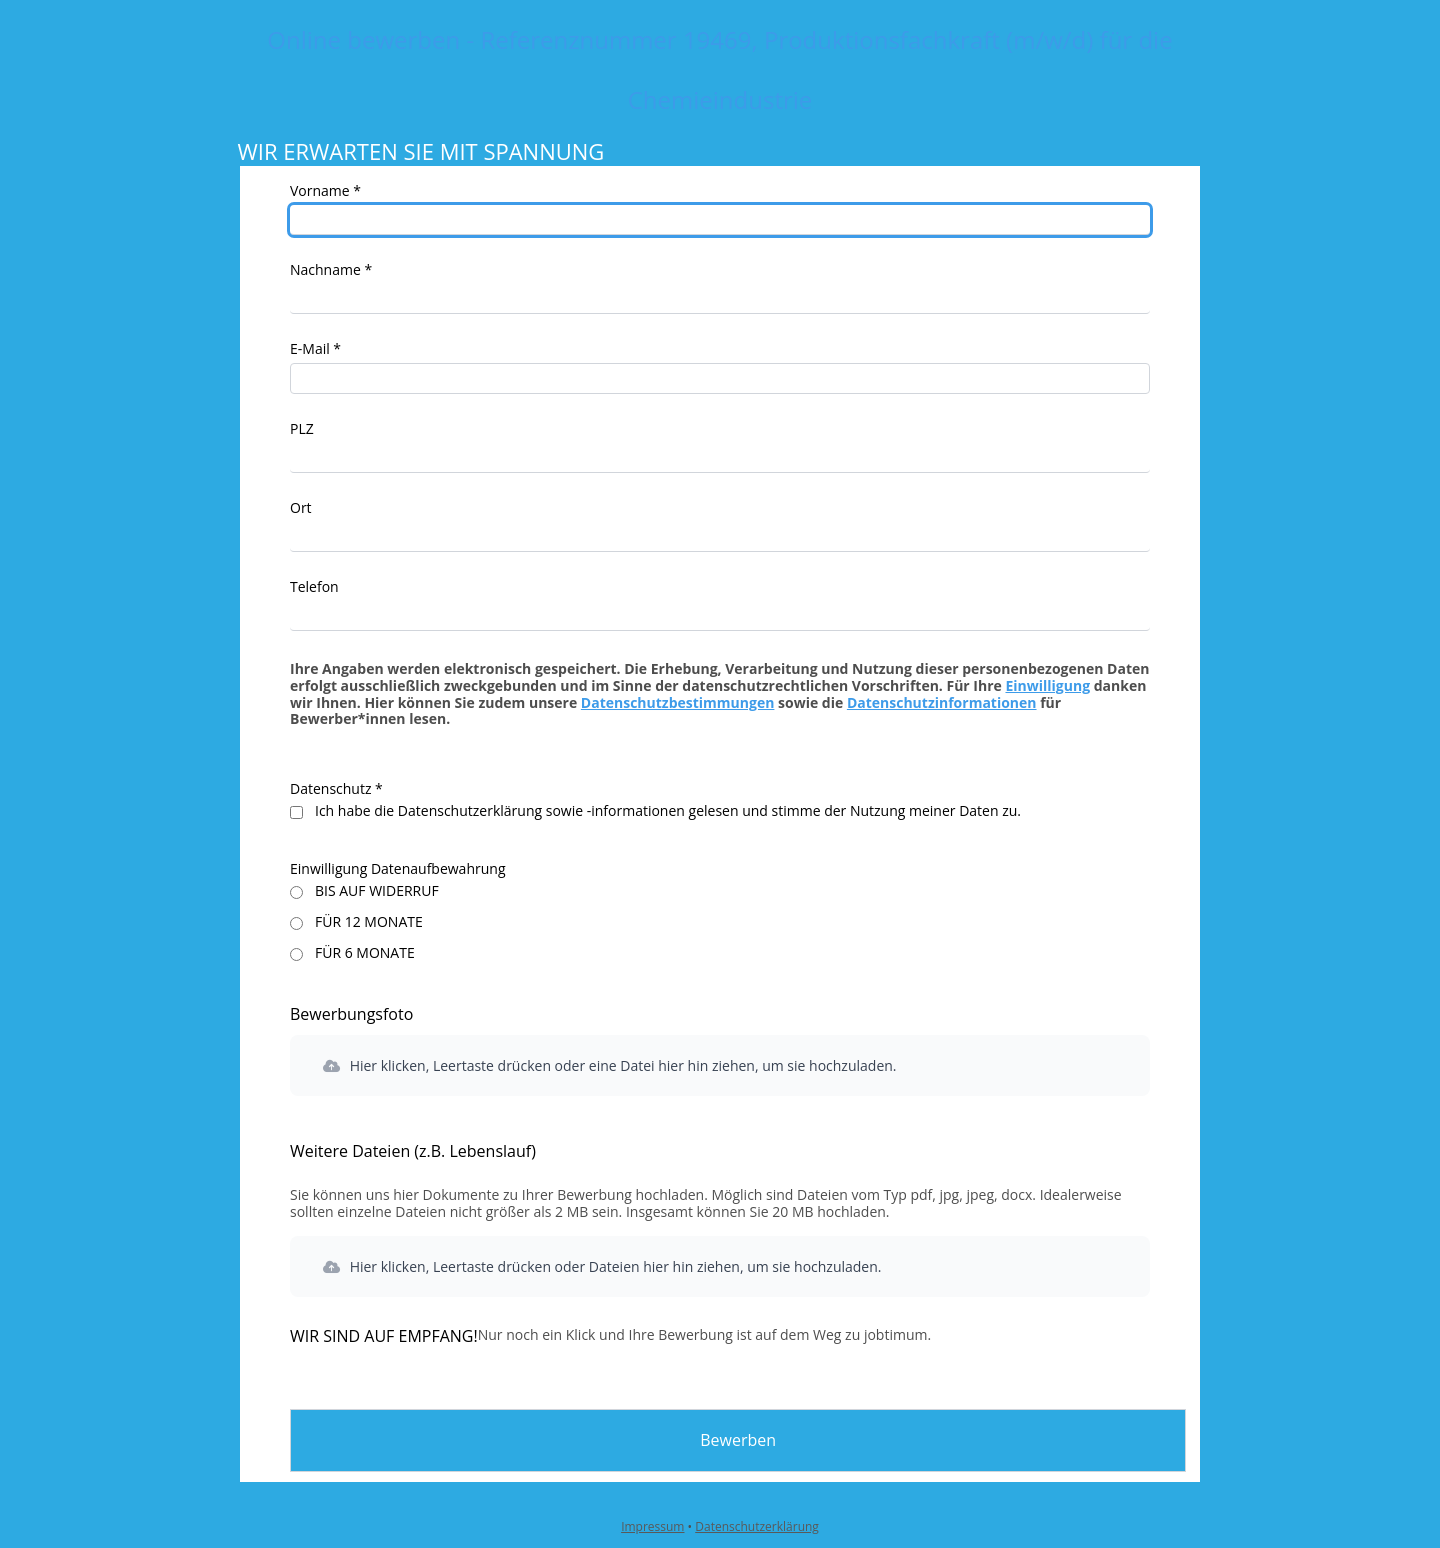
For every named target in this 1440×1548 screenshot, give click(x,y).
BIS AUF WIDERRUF (377, 891)
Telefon (314, 586)
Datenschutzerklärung (757, 1526)
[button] (720, 1065)
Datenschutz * (336, 788)
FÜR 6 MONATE (365, 953)
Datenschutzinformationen (942, 702)
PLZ (302, 428)
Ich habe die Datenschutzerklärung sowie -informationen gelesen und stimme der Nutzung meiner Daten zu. (668, 811)
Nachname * (331, 269)
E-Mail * (315, 348)
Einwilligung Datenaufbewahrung (397, 868)
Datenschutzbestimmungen (678, 702)
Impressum (652, 1526)
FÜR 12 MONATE (369, 922)
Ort (301, 507)
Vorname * (325, 190)
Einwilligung (1047, 685)
